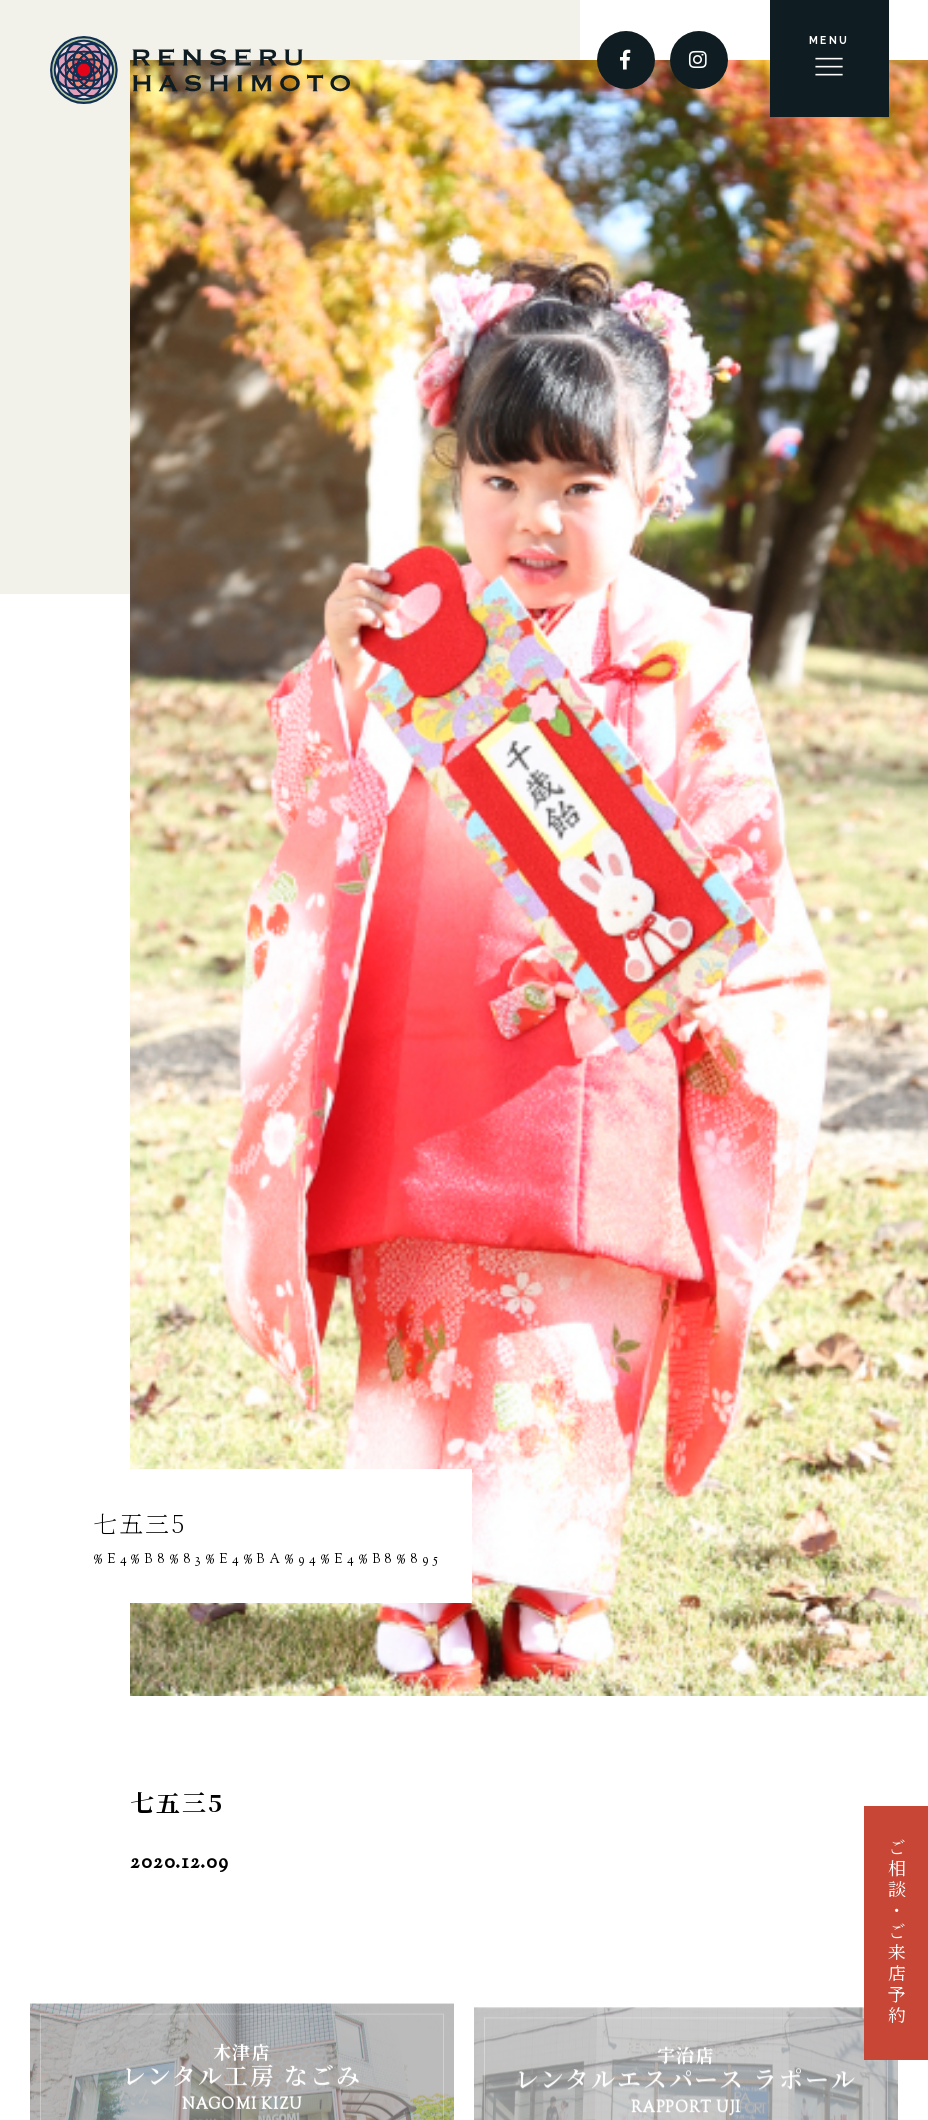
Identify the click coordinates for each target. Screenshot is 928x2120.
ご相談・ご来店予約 (895, 1932)
